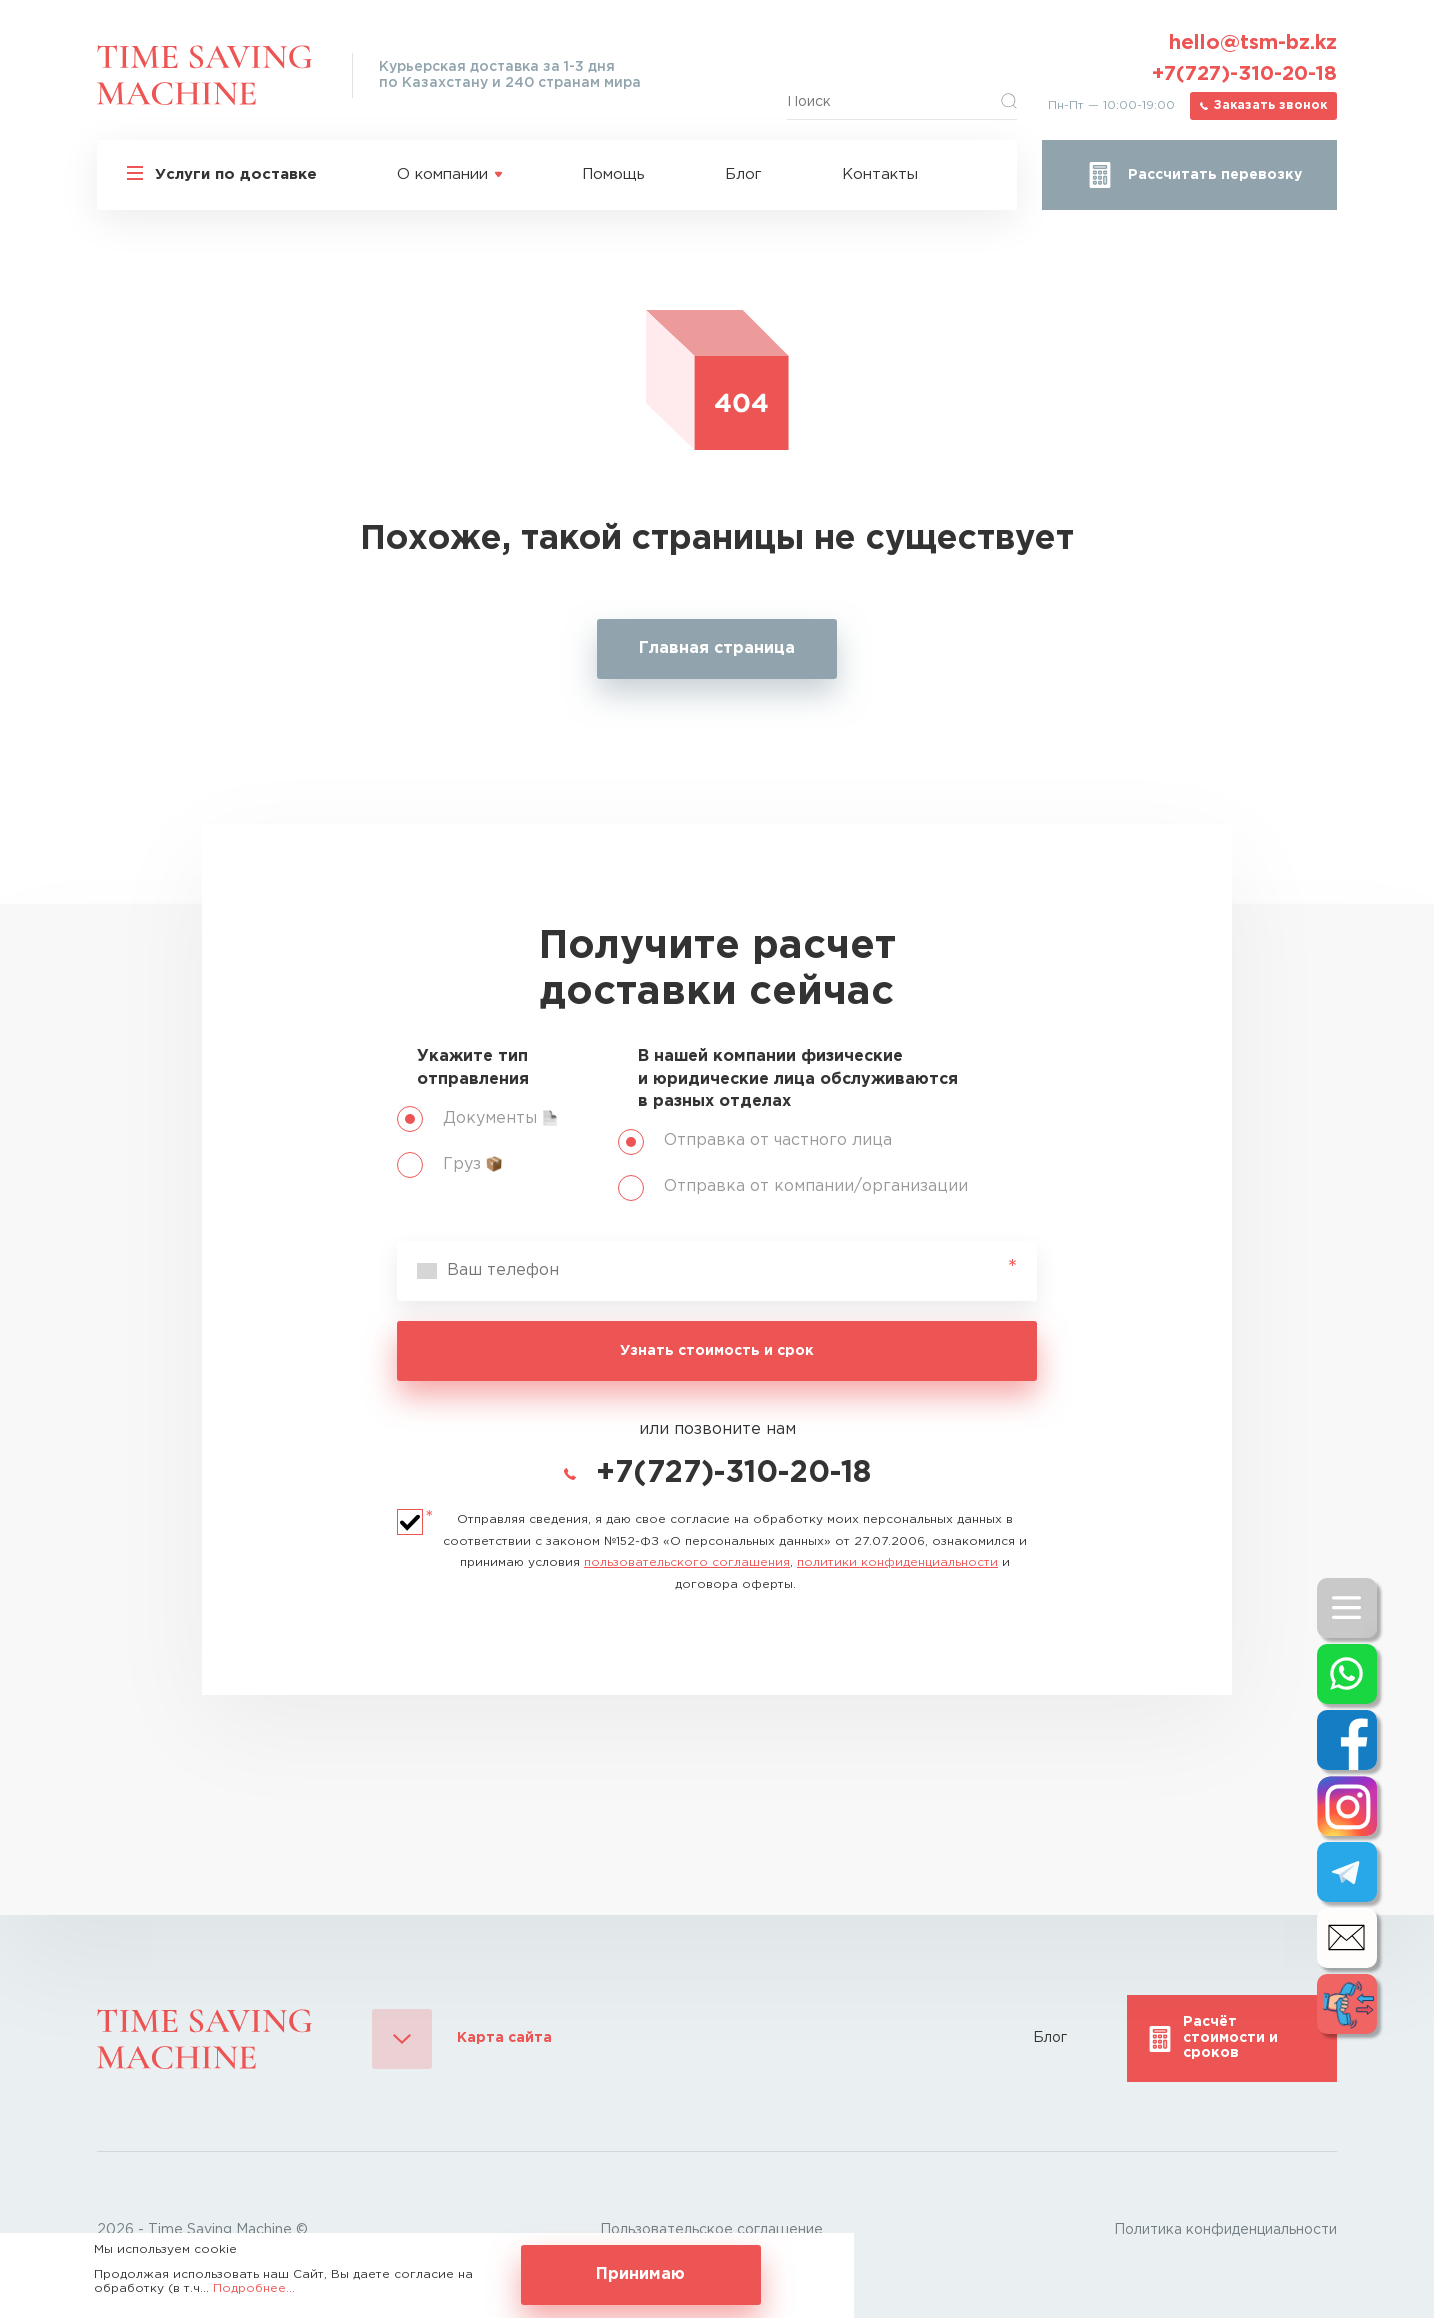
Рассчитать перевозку (1215, 175)
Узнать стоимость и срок (717, 1351)
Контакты (880, 174)
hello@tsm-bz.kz (1253, 43)
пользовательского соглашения (687, 1562)
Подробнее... (254, 2288)
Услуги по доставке (236, 174)
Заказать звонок (1270, 105)
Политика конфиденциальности (1225, 2230)
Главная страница (717, 648)
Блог (743, 174)
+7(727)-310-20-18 (1244, 74)
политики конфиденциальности (897, 1562)
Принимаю (640, 2274)
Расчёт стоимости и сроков (1230, 2037)
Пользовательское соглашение (711, 2230)
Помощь (613, 174)
